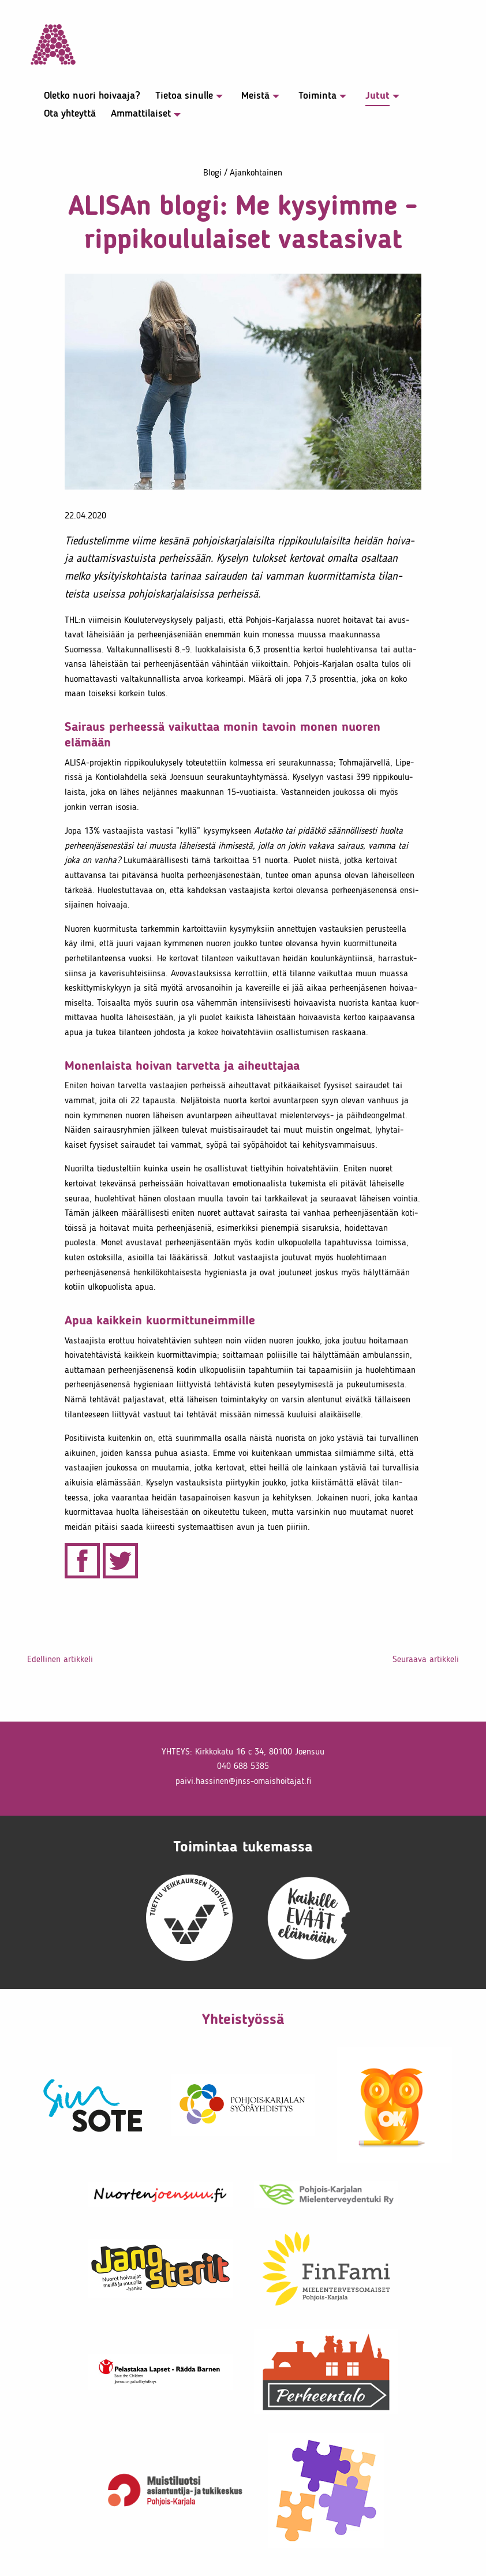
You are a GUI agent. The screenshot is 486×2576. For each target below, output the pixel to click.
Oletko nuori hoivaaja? (92, 96)
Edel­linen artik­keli (60, 1658)
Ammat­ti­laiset (141, 114)
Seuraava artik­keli (425, 1658)
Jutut (377, 96)
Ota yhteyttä (70, 114)
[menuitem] (86, 98)
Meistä (255, 96)
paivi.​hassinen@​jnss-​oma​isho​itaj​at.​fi (243, 1780)
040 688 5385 (243, 1765)
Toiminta (317, 96)
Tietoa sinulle (184, 96)
